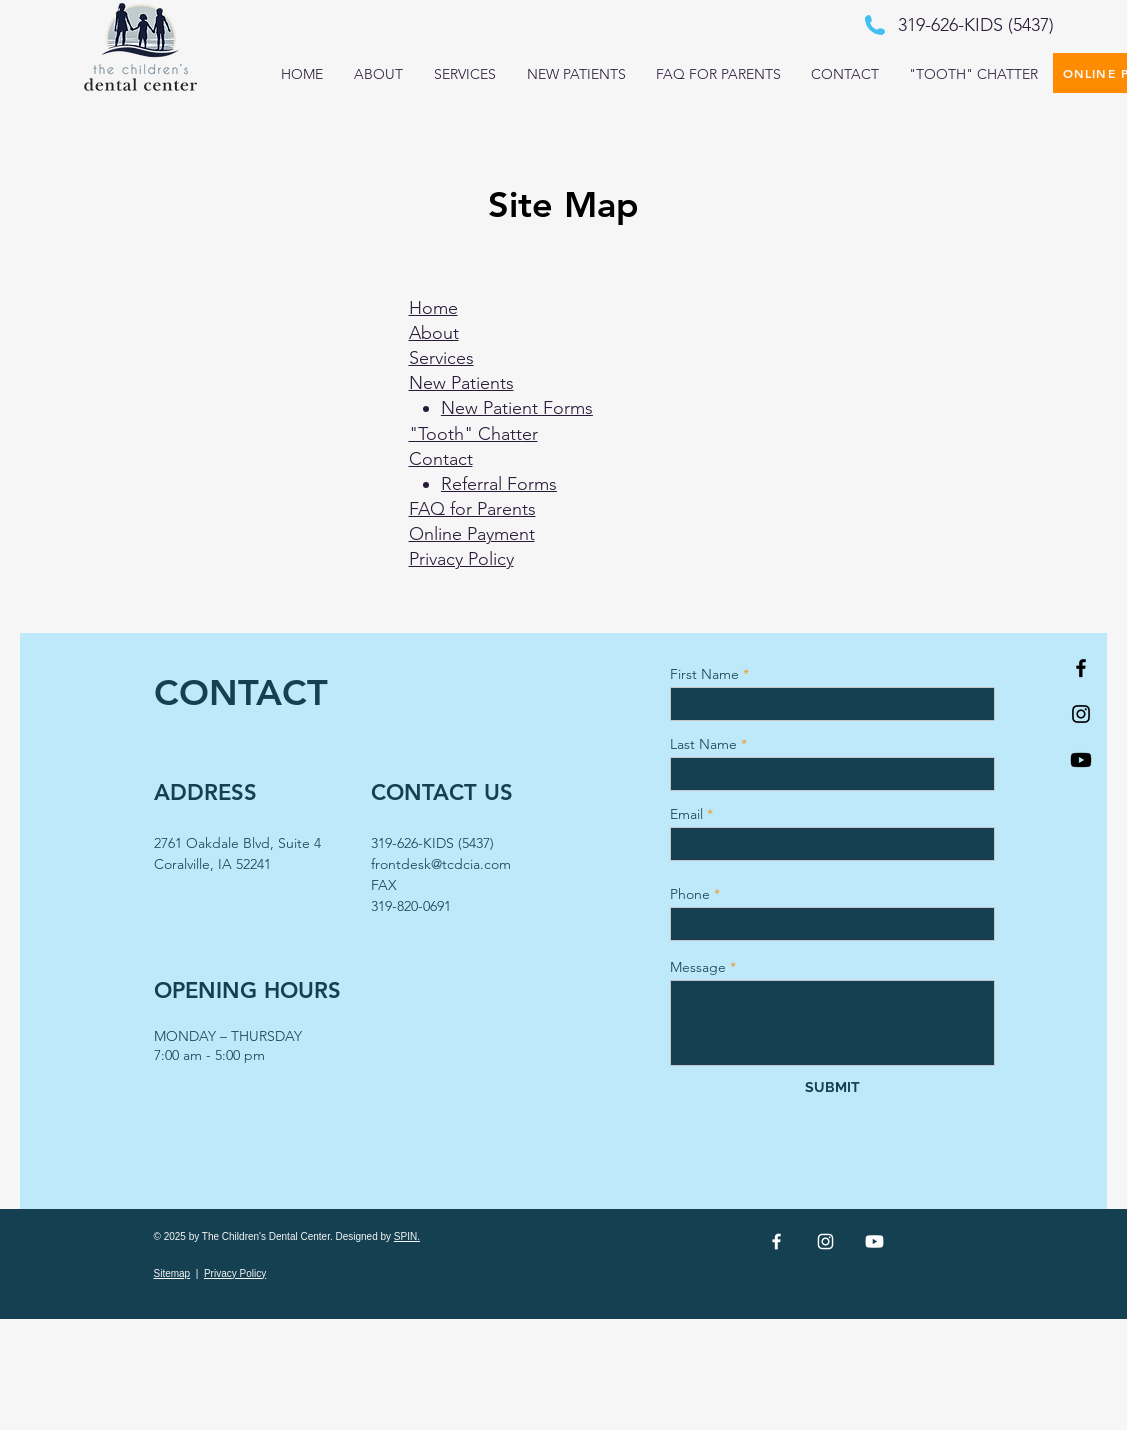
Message (698, 967)
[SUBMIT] (832, 1088)
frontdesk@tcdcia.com (441, 864)
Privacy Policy (235, 1273)
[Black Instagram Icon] (1081, 714)
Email (686, 814)
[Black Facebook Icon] (1081, 668)
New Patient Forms (517, 408)
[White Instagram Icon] (825, 1241)
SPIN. (407, 1236)
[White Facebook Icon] (776, 1241)
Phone (690, 894)
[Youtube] (1081, 760)
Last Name (703, 744)
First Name (704, 674)
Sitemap (172, 1273)
